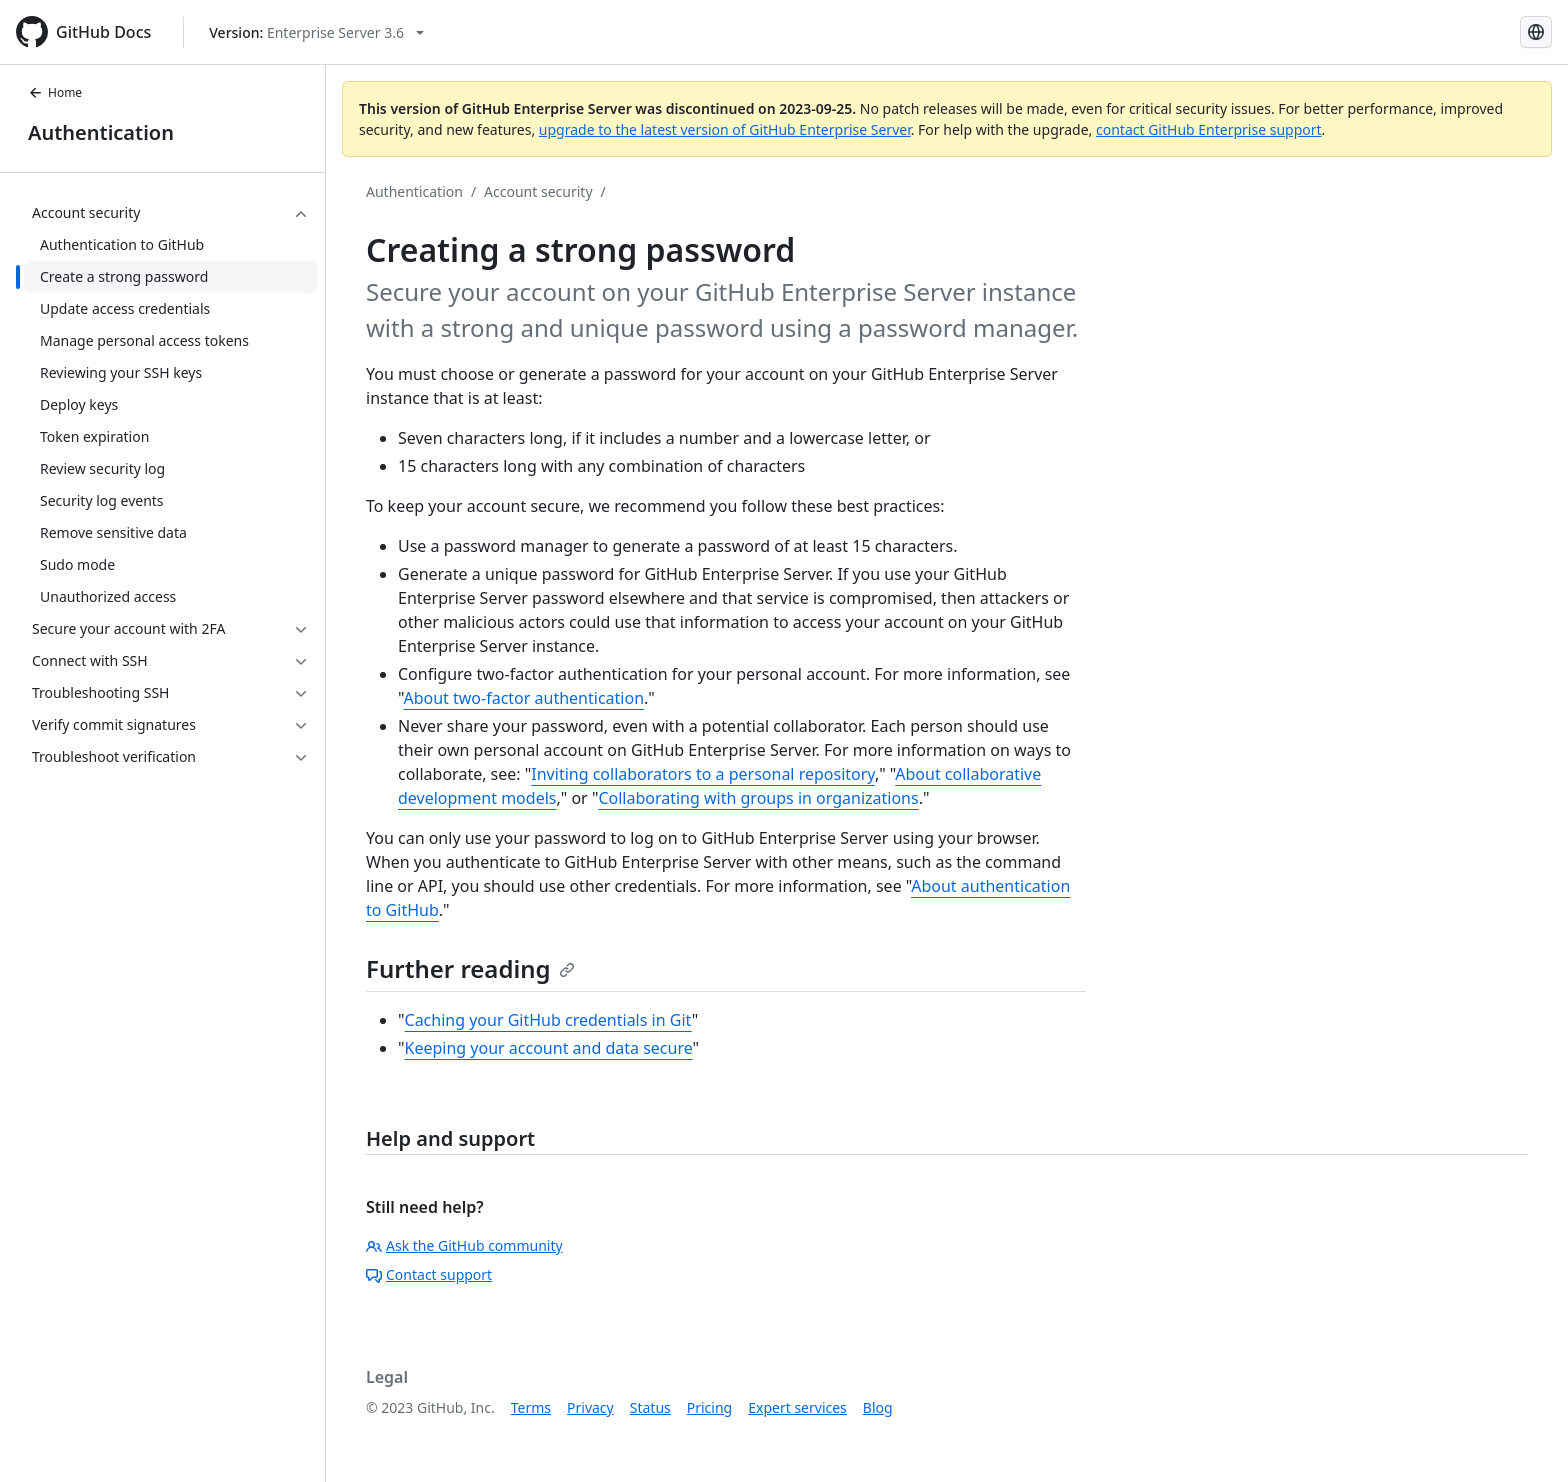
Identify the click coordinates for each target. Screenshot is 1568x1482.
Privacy (590, 1407)
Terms (531, 1407)
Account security (538, 191)
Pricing (709, 1407)
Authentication (101, 132)
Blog (878, 1407)
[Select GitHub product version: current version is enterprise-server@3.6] (316, 32)
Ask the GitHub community (464, 1245)
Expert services (797, 1407)
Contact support (429, 1274)
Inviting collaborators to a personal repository (703, 774)
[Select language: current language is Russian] (1536, 32)
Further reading (470, 968)
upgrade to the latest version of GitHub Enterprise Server (725, 129)
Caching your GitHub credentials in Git (548, 1020)
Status (650, 1407)
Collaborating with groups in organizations (758, 798)
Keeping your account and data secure (549, 1048)
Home (55, 92)
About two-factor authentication (523, 698)
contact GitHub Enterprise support (1209, 129)
